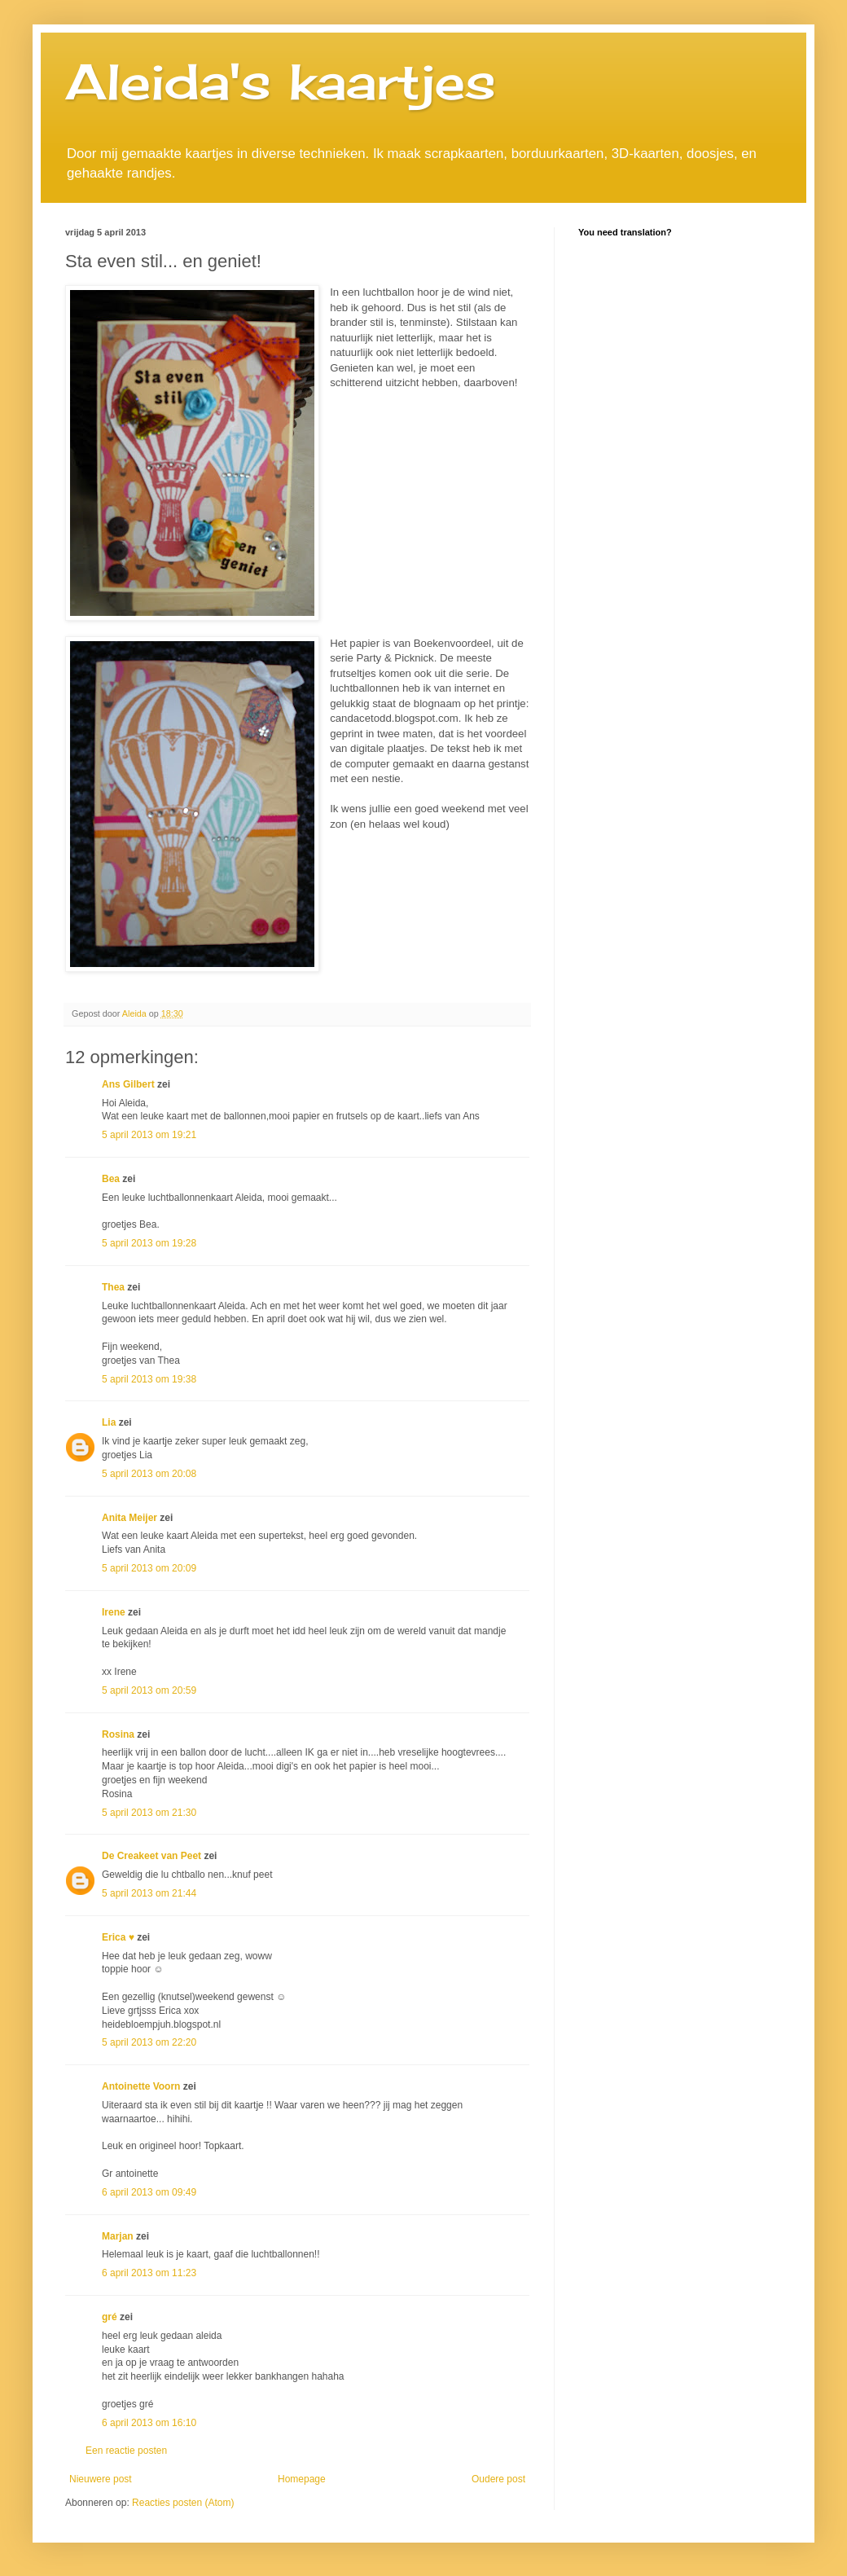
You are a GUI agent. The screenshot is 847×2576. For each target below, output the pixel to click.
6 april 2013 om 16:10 (149, 2423)
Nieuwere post (100, 2479)
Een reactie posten (126, 2450)
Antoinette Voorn (141, 2086)
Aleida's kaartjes (280, 81)
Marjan (119, 2236)
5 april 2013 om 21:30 (149, 1812)
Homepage (302, 2479)
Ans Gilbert (129, 1084)
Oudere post (498, 2479)
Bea (111, 1179)
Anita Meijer (129, 1517)
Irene (113, 1612)
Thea (113, 1287)
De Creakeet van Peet (151, 1856)
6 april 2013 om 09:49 (149, 2192)
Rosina (118, 1734)
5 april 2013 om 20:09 (149, 1568)
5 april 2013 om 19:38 (149, 1379)
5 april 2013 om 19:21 (149, 1135)
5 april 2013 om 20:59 (149, 1690)
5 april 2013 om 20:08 (149, 1473)
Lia (109, 1422)
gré (109, 2317)
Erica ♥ (118, 1937)
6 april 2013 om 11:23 (149, 2273)
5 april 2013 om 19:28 (149, 1243)
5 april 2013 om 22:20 (149, 2042)
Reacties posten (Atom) (183, 2502)
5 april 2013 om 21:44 (149, 1893)
